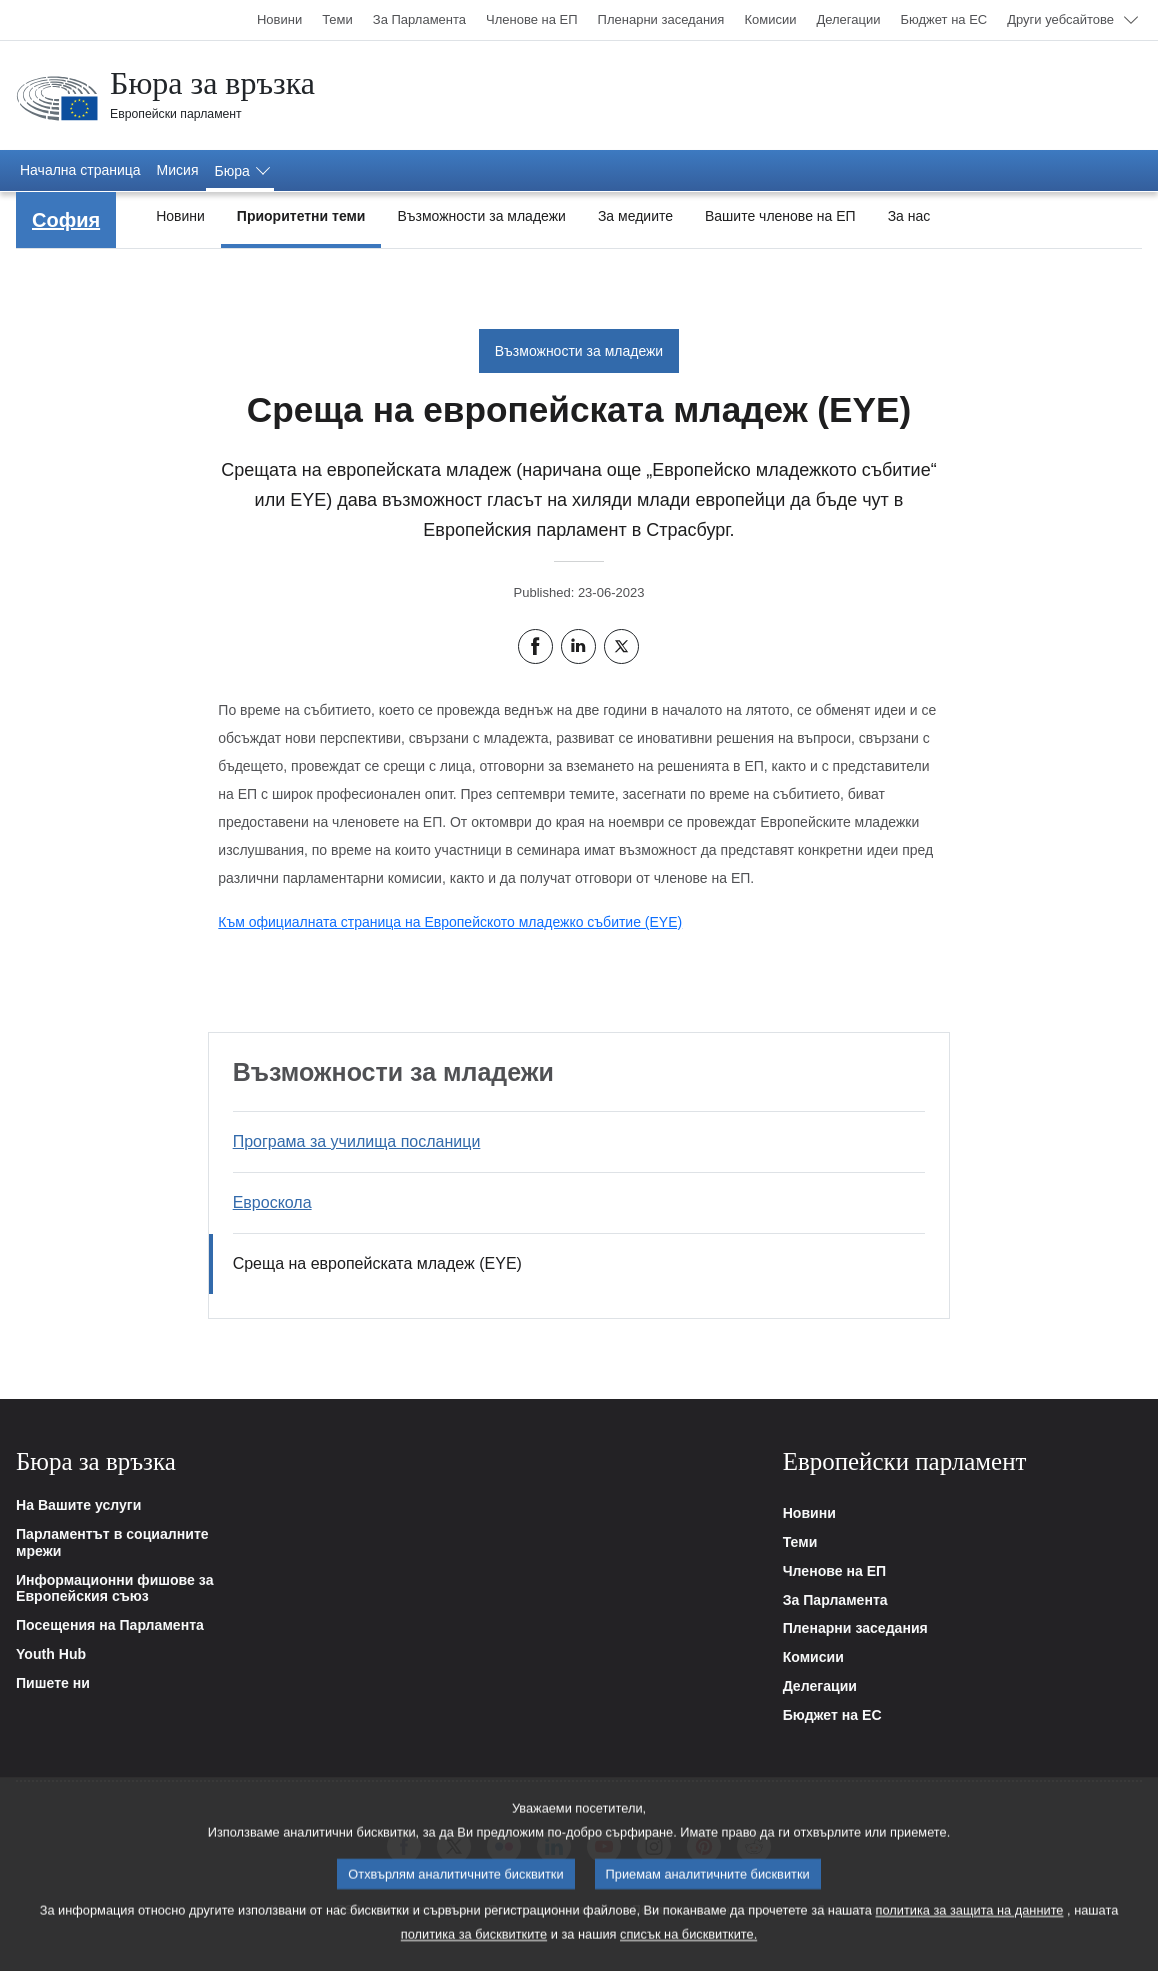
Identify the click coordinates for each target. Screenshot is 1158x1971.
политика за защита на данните (970, 1921)
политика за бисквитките (474, 1945)
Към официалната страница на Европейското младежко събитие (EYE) (450, 922)
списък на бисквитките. (688, 1945)
